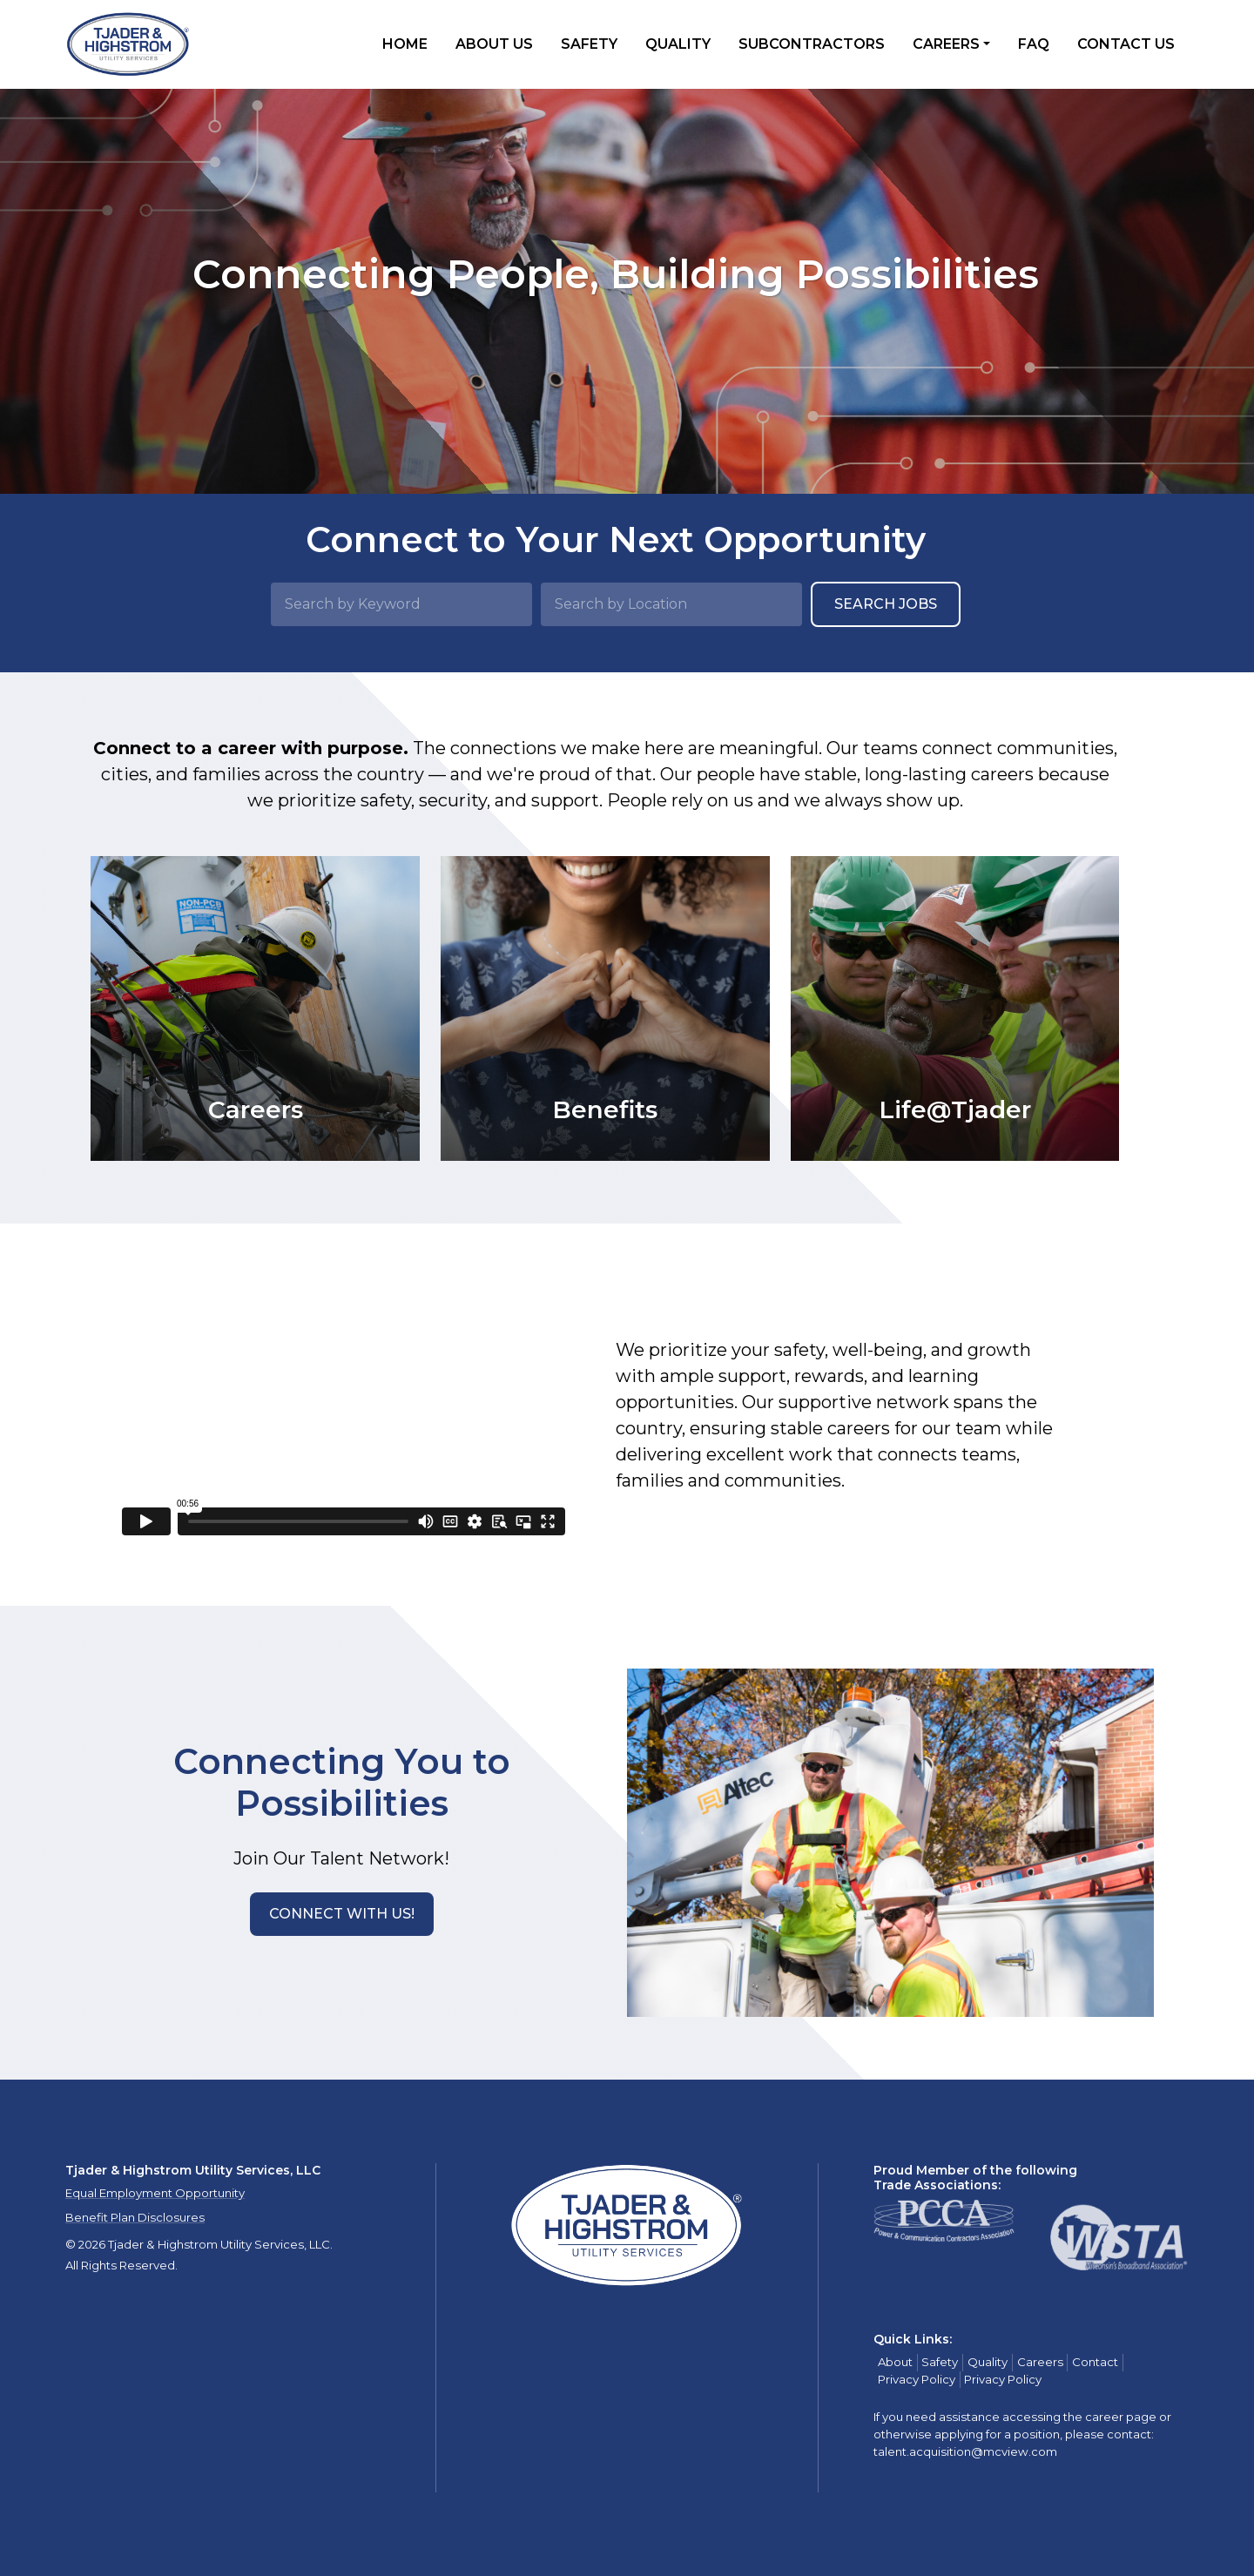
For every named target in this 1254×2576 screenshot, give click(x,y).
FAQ (1033, 44)
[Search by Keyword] (401, 604)
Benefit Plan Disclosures (135, 2217)
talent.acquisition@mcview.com (965, 2451)
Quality (678, 44)
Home (405, 44)
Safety (589, 44)
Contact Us (1126, 44)
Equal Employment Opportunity (155, 2193)
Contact (1095, 2362)
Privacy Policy (916, 2379)
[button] (342, 1914)
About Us (494, 44)
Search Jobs (885, 604)
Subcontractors (811, 44)
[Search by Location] (671, 604)
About (895, 2362)
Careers (946, 44)
